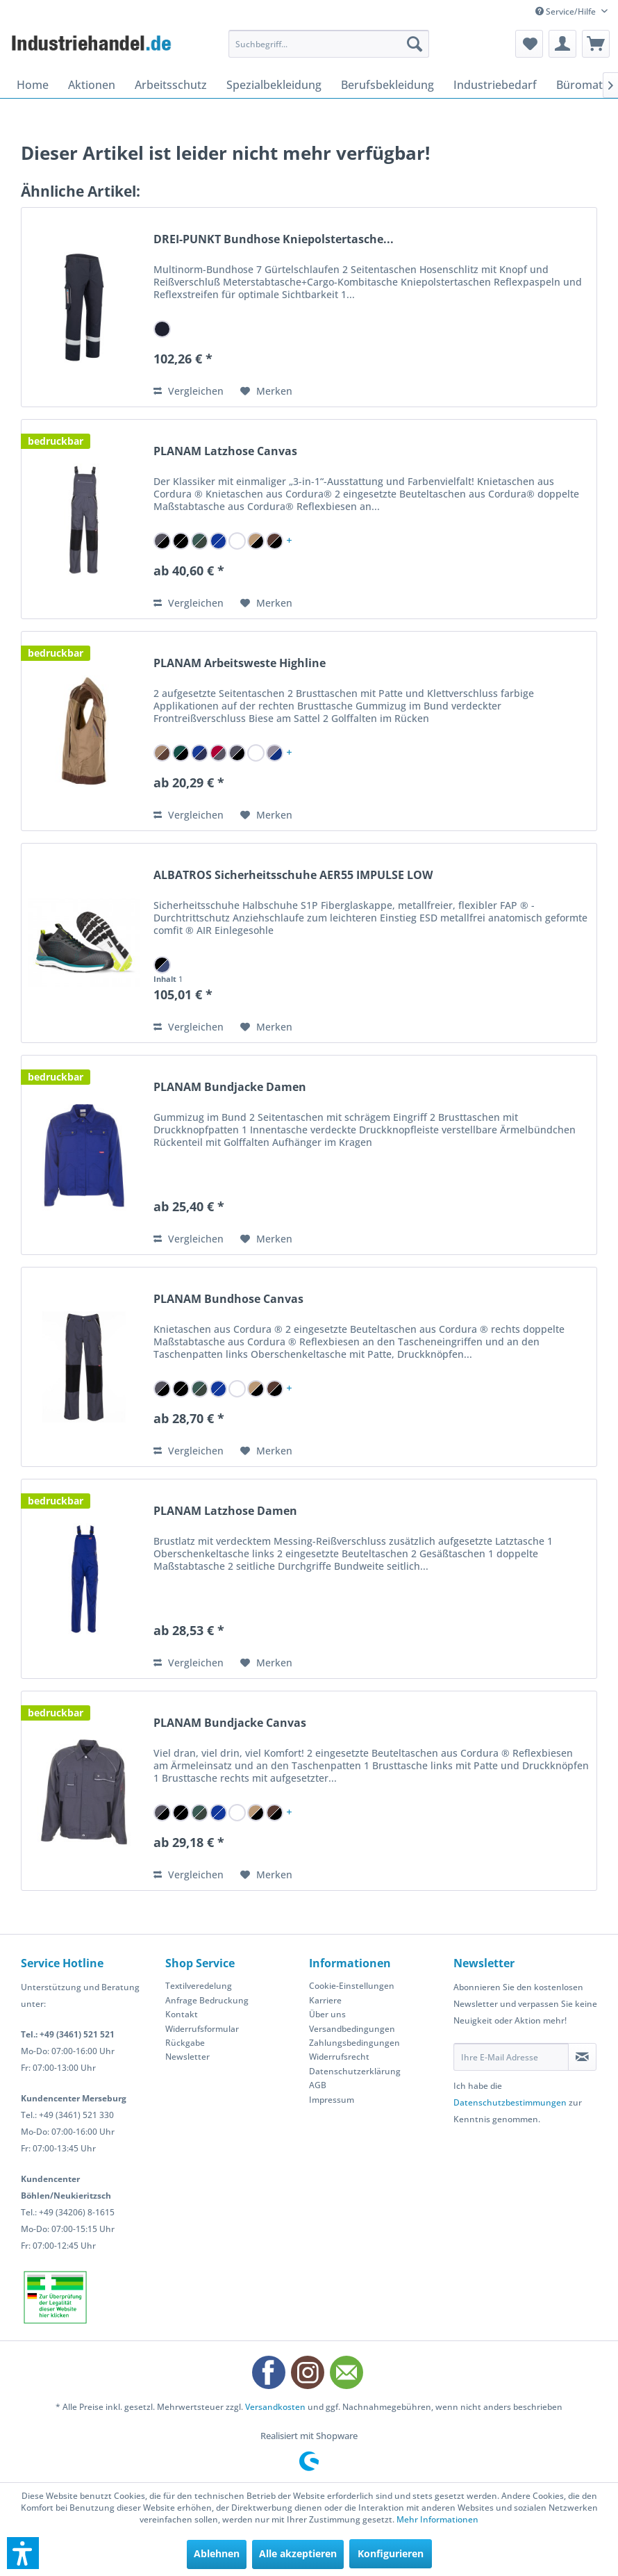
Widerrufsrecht (339, 2056)
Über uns (327, 2014)
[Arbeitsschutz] (171, 85)
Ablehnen (217, 2553)
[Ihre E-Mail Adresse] (511, 2057)
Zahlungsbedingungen (354, 2043)
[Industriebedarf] (495, 85)
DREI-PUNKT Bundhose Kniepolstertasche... (273, 239)
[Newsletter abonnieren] (582, 2057)
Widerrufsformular (202, 2029)
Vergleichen (188, 390)
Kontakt (181, 2014)
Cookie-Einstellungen (351, 1986)
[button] (23, 2553)
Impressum (331, 2100)
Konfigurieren (391, 2553)
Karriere (325, 2000)
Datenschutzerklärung (355, 2071)
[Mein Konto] (562, 44)
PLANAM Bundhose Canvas (228, 1299)
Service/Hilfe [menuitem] (566, 11)
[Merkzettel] (529, 44)
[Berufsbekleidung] (387, 85)
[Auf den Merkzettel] (266, 391)
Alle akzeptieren (298, 2553)
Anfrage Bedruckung (207, 2000)
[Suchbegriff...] (328, 44)
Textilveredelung (198, 1986)
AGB (317, 2085)
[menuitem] (328, 44)
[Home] (32, 85)
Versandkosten (275, 2407)
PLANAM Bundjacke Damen (229, 1087)
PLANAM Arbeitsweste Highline (239, 663)
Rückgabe (185, 2043)
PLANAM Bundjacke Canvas (229, 1723)
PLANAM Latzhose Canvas (225, 451)
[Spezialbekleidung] (274, 85)
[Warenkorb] (596, 44)
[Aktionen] (91, 85)
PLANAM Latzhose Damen (225, 1511)
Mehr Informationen (437, 2519)
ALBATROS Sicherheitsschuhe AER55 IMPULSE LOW (293, 875)
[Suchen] (414, 44)
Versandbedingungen (352, 2029)
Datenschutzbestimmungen (510, 2102)
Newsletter (187, 2056)
